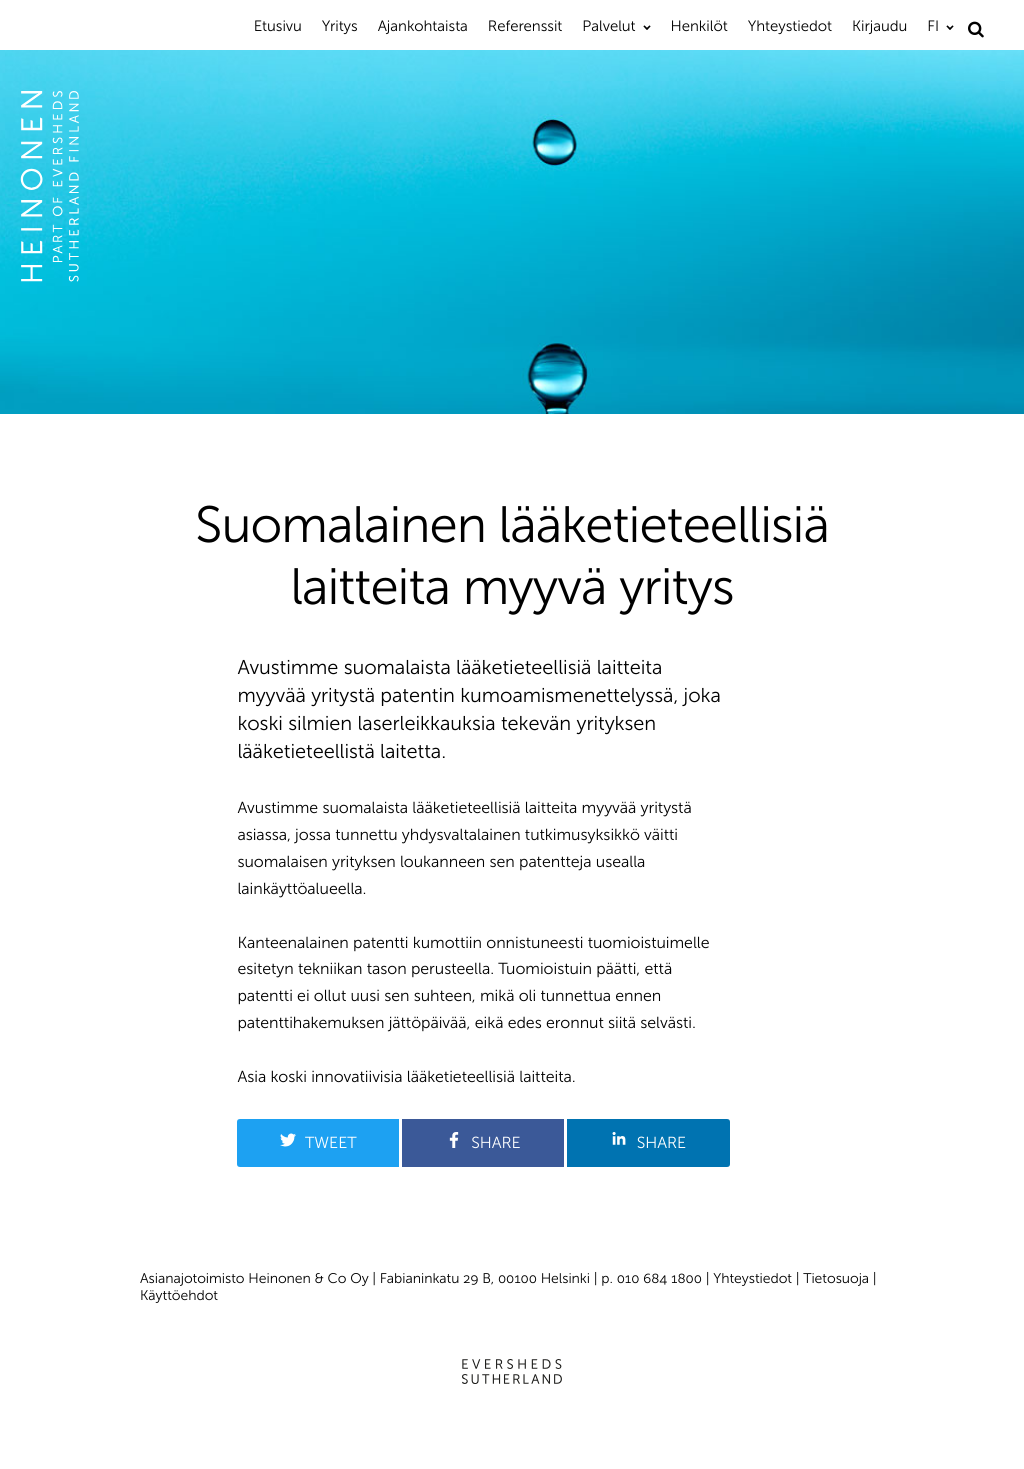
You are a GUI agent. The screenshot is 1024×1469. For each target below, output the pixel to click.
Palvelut (608, 26)
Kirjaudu (879, 26)
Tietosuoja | (839, 1278)
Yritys (340, 26)
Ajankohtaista (423, 26)
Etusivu (278, 26)
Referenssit (525, 26)
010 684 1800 (659, 1278)
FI (933, 26)
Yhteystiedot (790, 26)
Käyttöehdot (179, 1295)
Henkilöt (699, 26)
